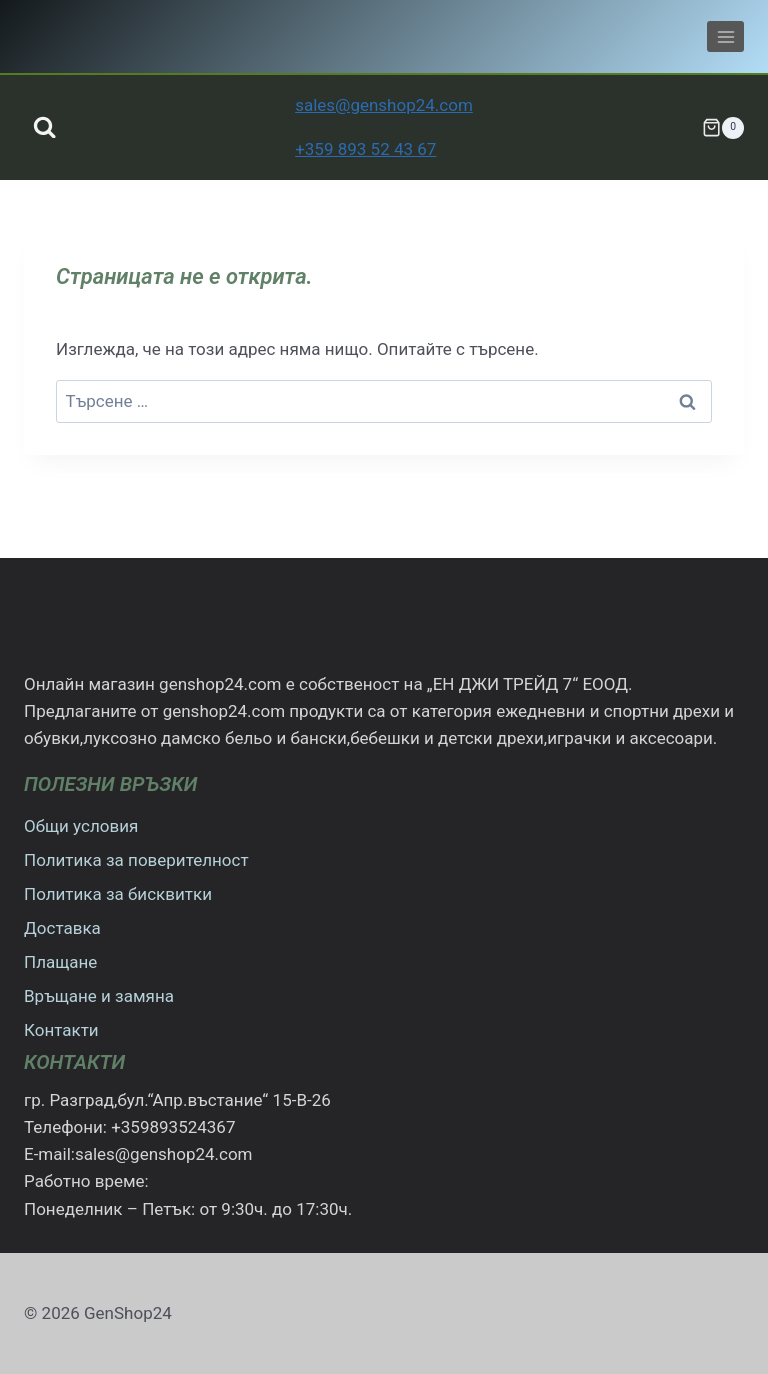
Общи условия (81, 826)
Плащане (60, 962)
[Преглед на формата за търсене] (44, 127)
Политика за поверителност (136, 860)
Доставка (62, 928)
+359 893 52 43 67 (365, 149)
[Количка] (723, 128)
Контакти (61, 1030)
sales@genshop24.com (384, 105)
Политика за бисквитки (118, 894)
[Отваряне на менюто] (725, 36)
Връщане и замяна (99, 996)
